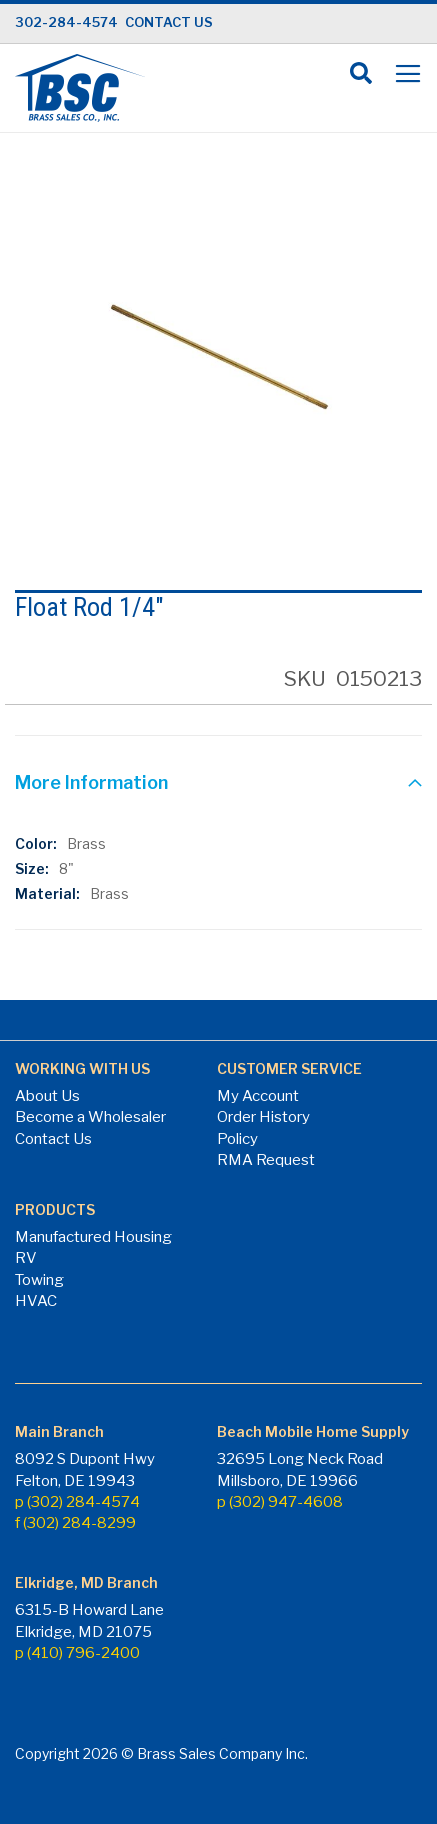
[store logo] (80, 88)
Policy (237, 1139)
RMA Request (266, 1160)
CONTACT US (169, 22)
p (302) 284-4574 (77, 1502)
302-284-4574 (66, 22)
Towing (39, 1280)
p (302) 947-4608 (280, 1502)
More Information (91, 782)
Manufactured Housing (93, 1237)
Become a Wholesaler (90, 1117)
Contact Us (53, 1139)
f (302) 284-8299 (75, 1523)
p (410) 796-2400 (77, 1653)
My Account (258, 1096)
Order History (263, 1117)
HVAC (36, 1301)
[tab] (218, 785)
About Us (47, 1096)
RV (26, 1258)
